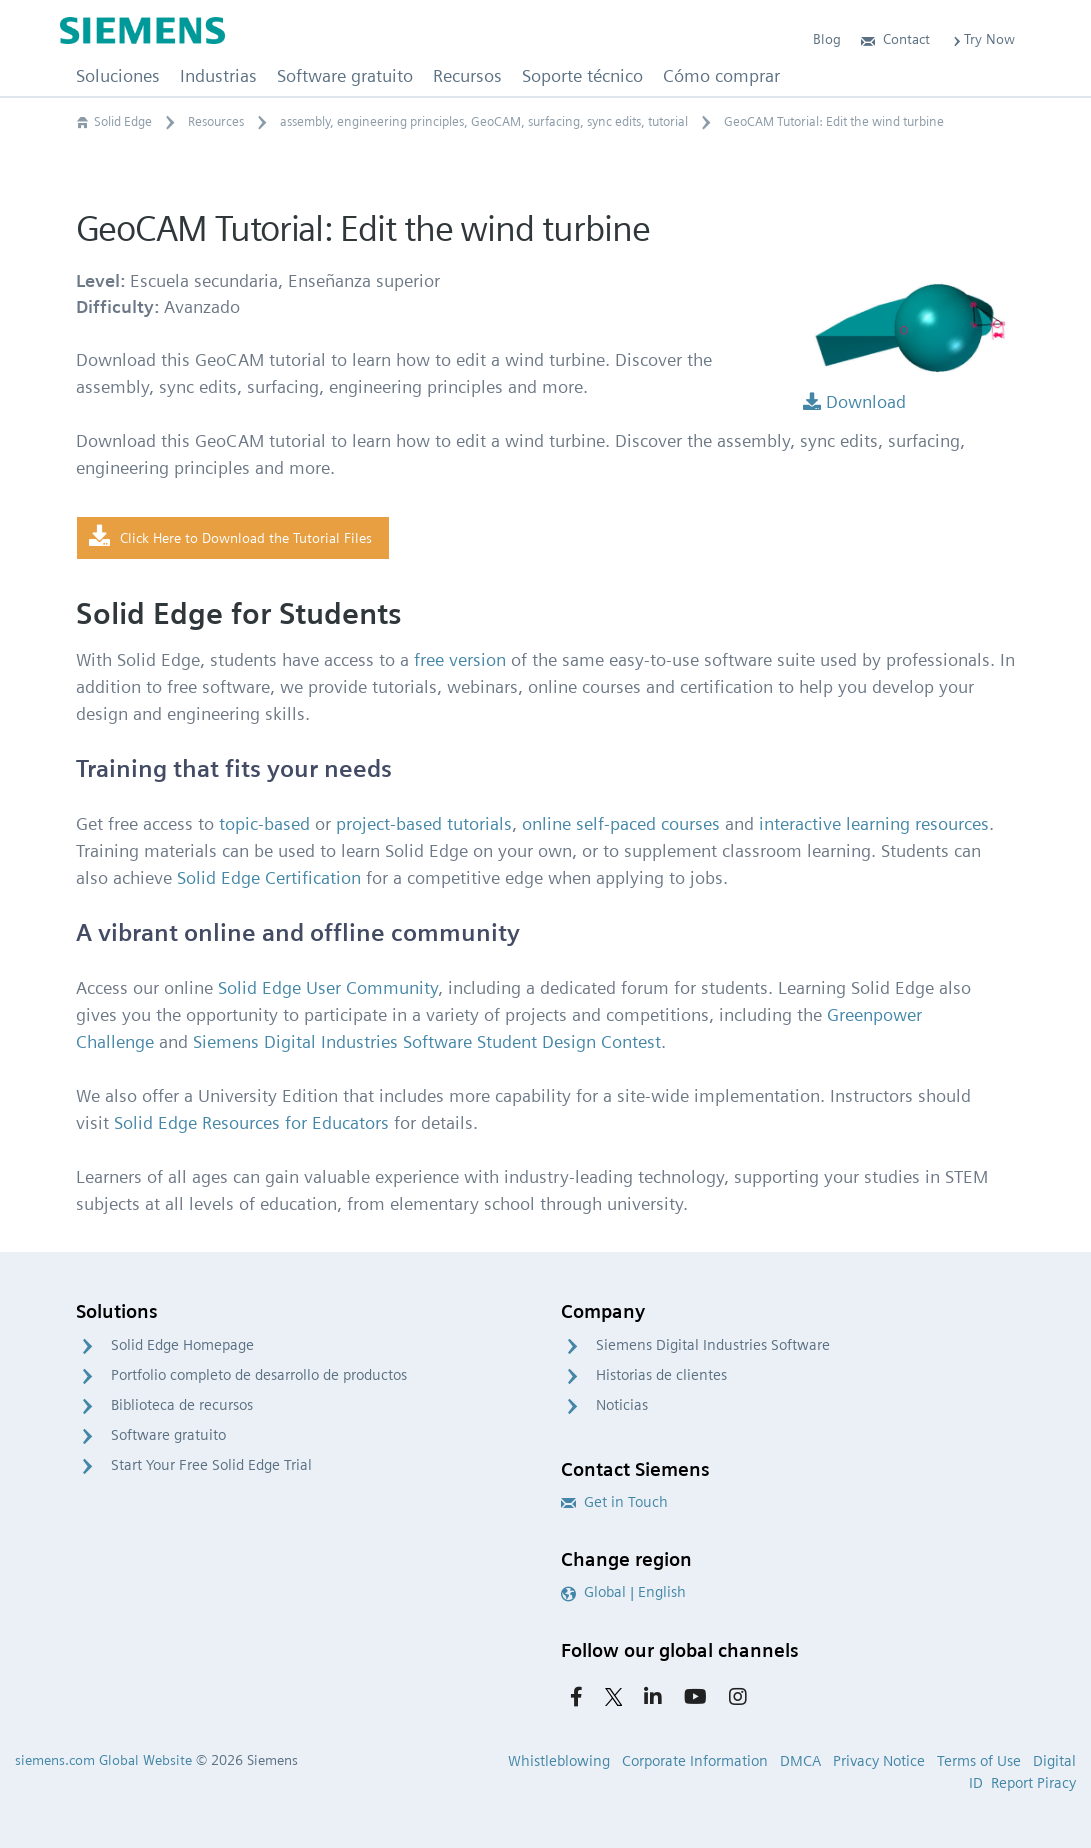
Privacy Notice (879, 1761)
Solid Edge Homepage (182, 1345)
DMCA (800, 1761)
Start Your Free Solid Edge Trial (211, 1465)
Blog (827, 39)
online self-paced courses (621, 823)
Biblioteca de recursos (182, 1405)
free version (460, 659)
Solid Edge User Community (328, 987)
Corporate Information (695, 1761)
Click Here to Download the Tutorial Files (230, 537)
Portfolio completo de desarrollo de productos (259, 1375)
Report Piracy (1033, 1783)
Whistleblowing (559, 1761)
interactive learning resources (874, 823)
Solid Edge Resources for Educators (251, 1122)
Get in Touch (614, 1502)
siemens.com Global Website (103, 1760)
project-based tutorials (424, 823)
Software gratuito (168, 1435)
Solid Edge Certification (269, 877)
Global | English (623, 1592)
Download (854, 401)
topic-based (264, 823)
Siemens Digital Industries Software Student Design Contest (427, 1041)
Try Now (982, 39)
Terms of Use (979, 1761)
